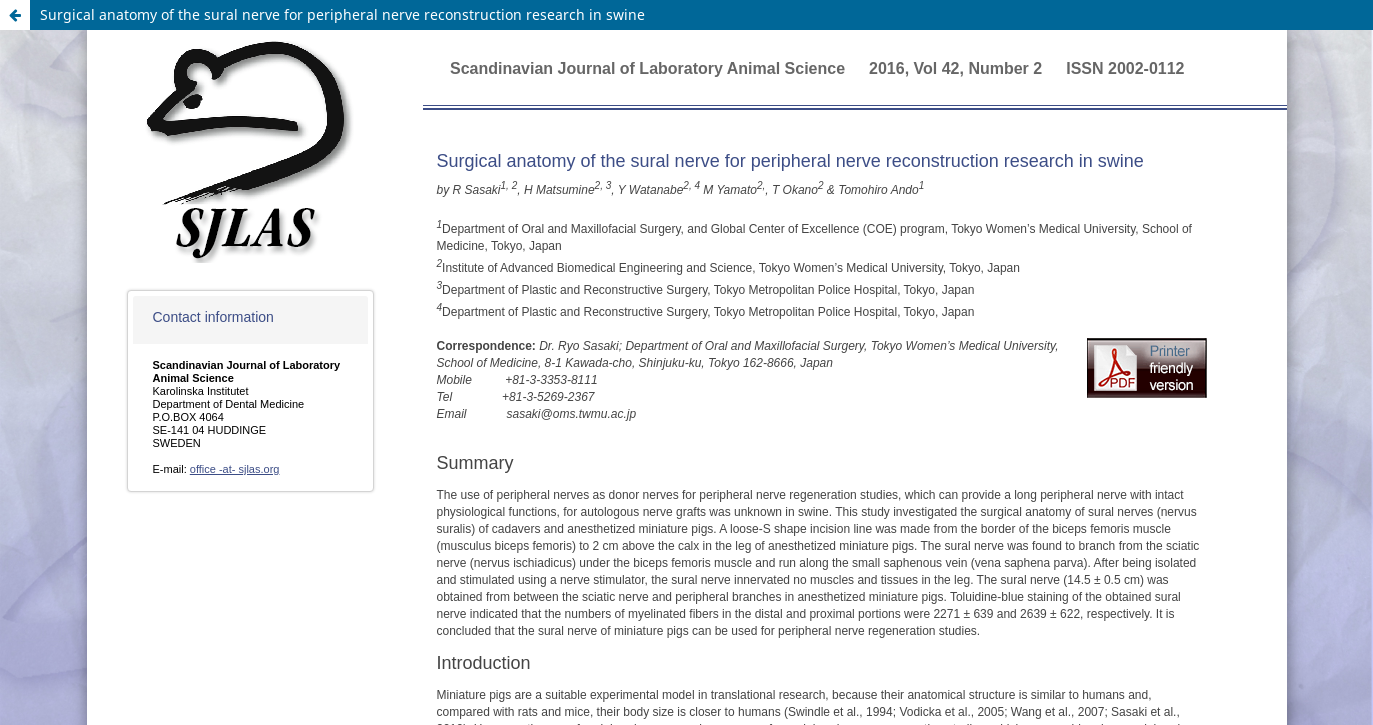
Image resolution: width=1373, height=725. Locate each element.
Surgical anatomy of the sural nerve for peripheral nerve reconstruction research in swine (342, 14)
